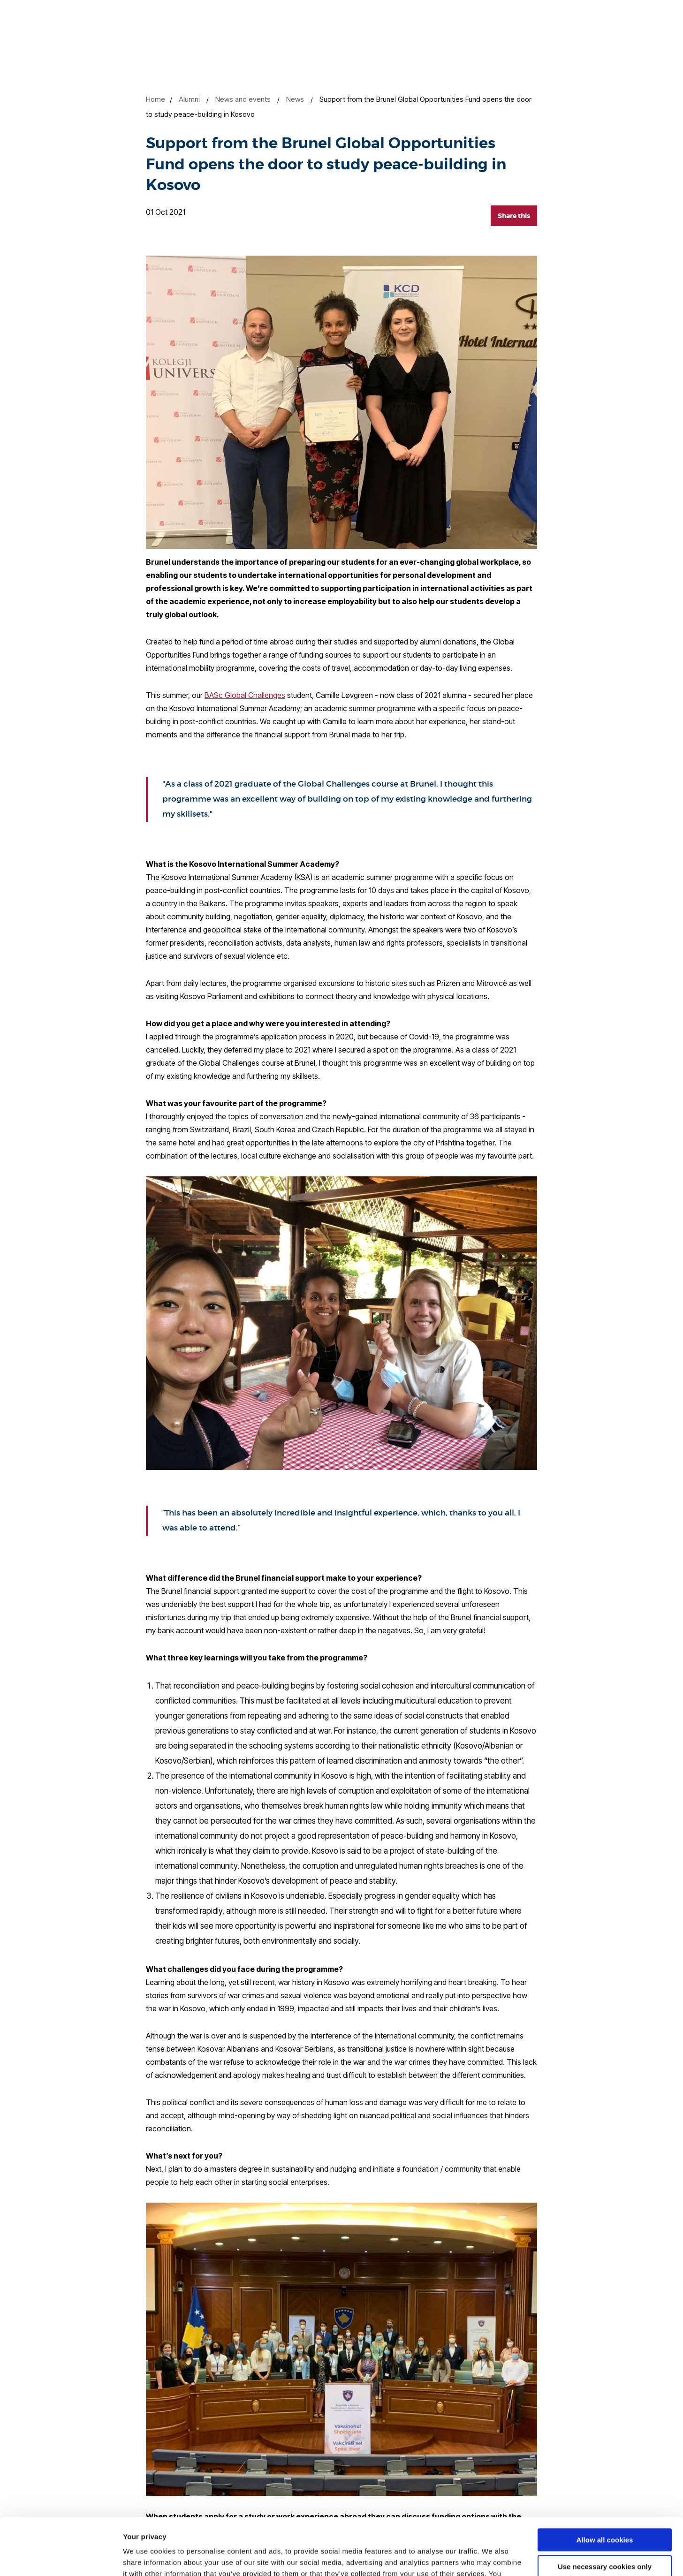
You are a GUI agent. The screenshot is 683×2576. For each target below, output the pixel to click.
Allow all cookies (605, 2487)
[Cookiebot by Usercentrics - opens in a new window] (61, 2558)
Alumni (189, 99)
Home (155, 99)
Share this (514, 216)
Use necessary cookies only (605, 2513)
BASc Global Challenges (245, 695)
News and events (243, 99)
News (295, 99)
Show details (145, 2557)
